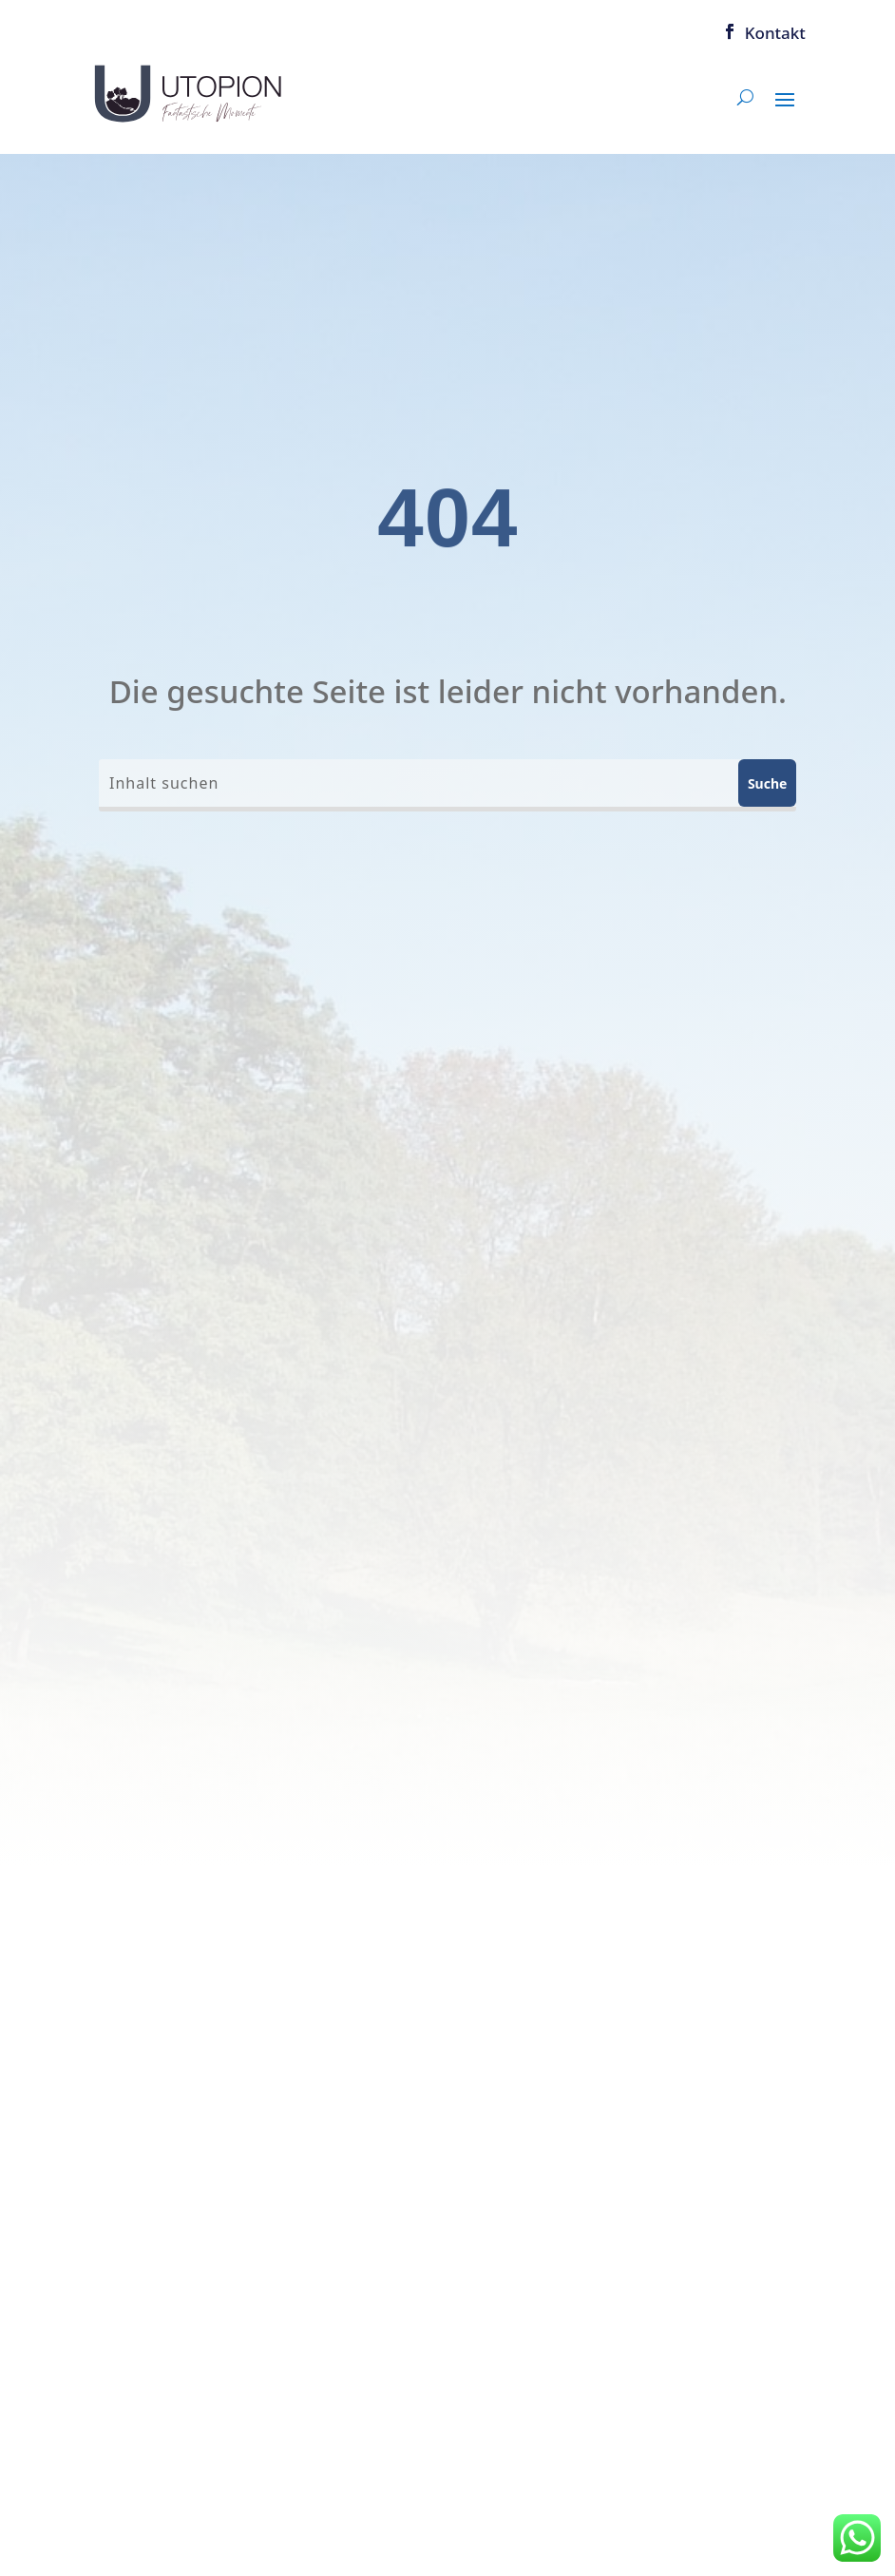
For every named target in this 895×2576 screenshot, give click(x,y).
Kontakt (775, 32)
